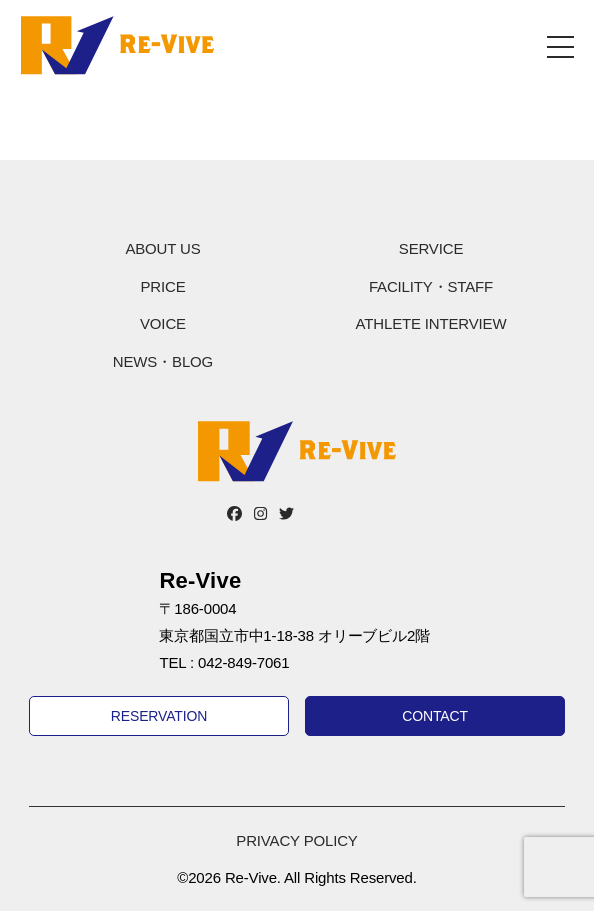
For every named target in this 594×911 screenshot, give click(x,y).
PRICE (162, 286)
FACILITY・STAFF (431, 286)
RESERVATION (159, 716)
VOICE (163, 323)
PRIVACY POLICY (296, 840)
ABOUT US (162, 248)
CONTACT (435, 716)
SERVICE (431, 248)
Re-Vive (117, 45)
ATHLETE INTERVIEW (431, 323)
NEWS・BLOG (163, 361)
